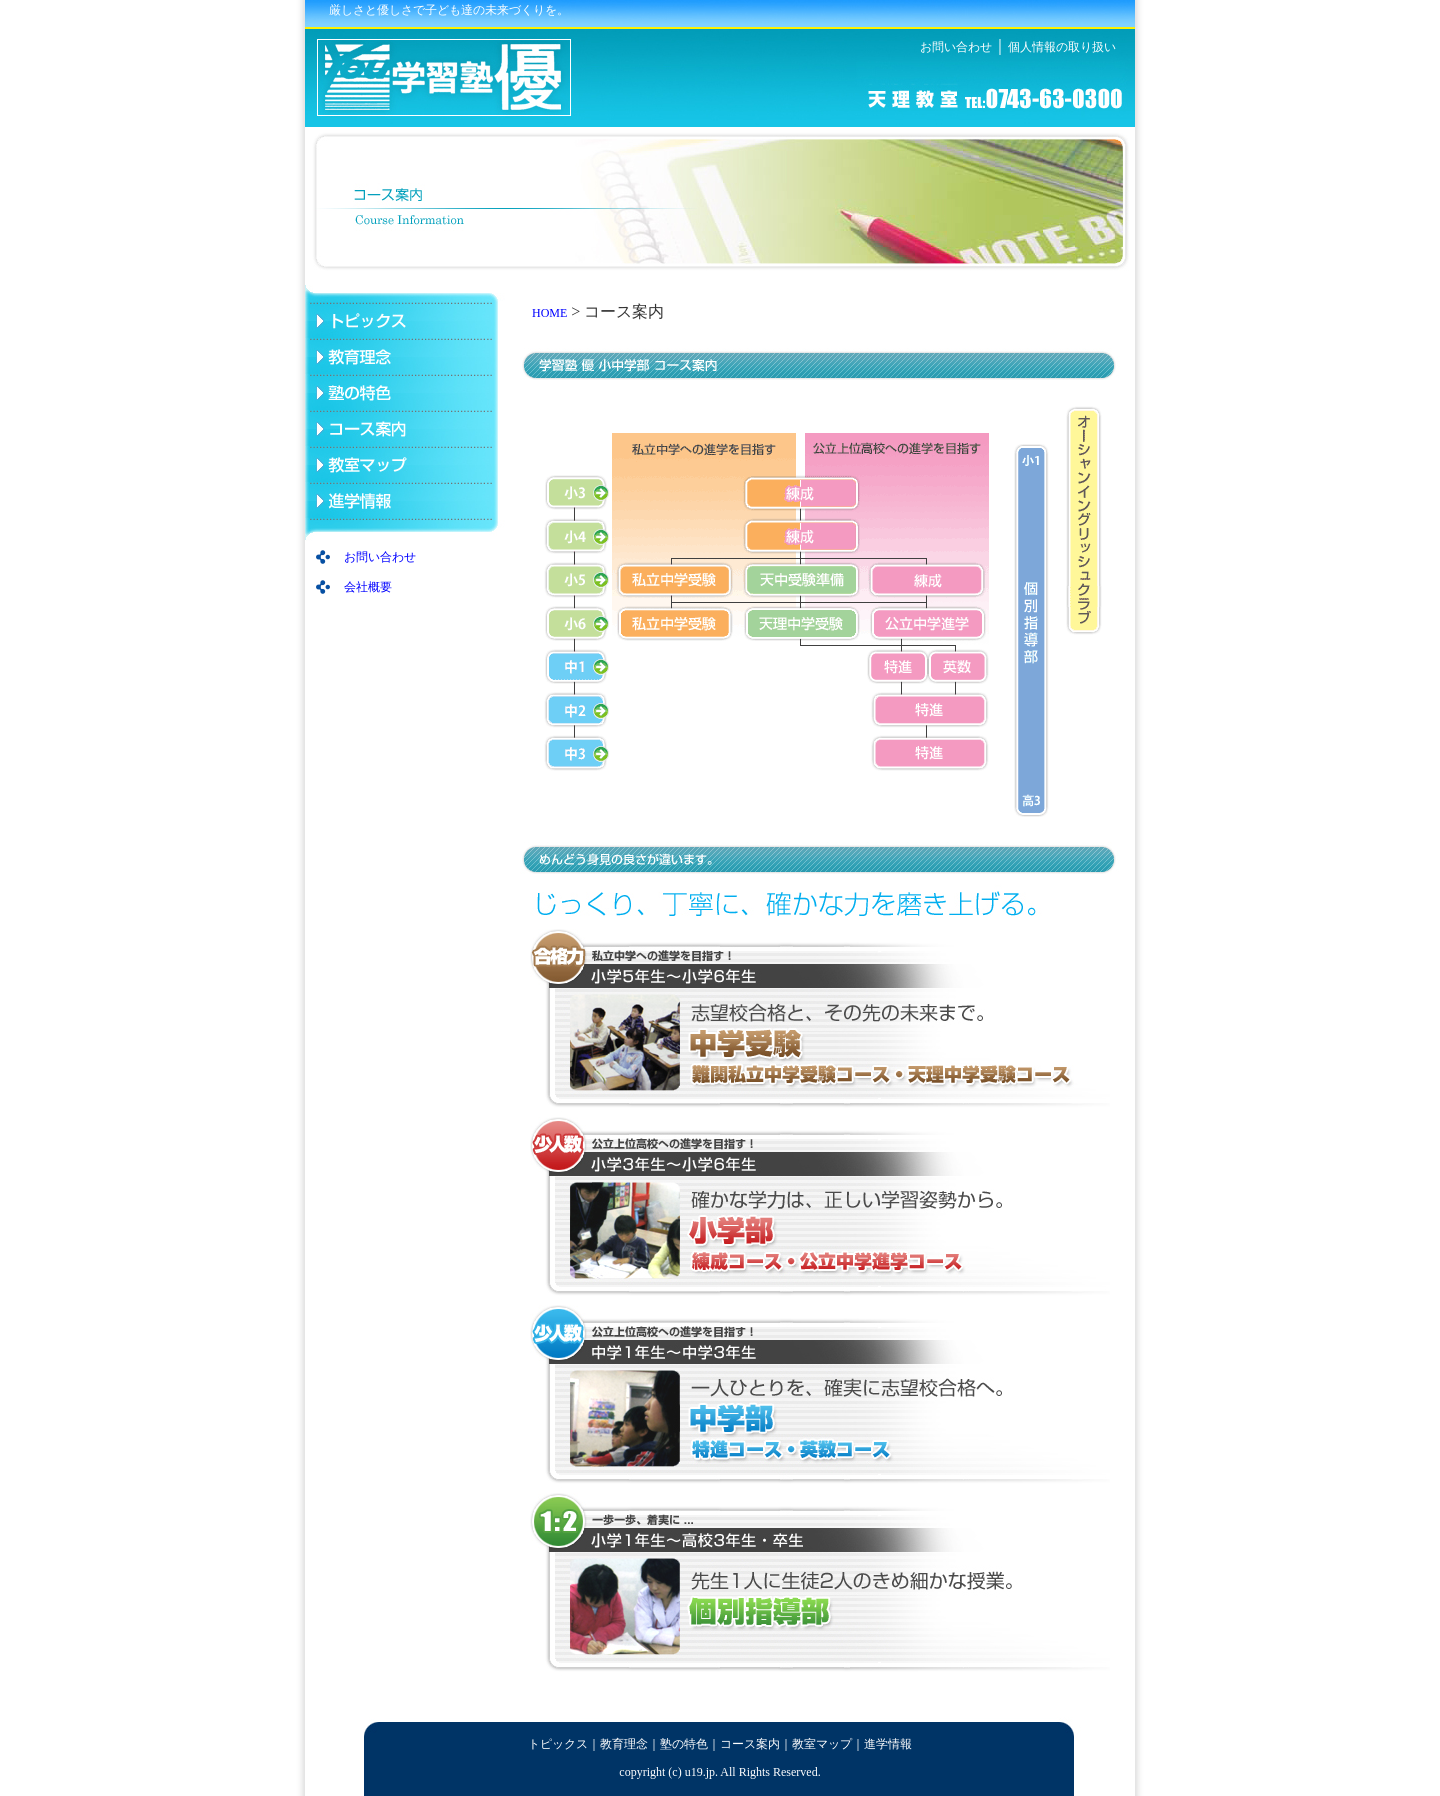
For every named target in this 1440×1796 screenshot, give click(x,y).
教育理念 (624, 1744)
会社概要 (368, 587)
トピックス (558, 1744)
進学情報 (888, 1744)
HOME (549, 313)
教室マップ (822, 1744)
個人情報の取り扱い (1062, 47)
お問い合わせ (956, 47)
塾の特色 (684, 1744)
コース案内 (750, 1744)
